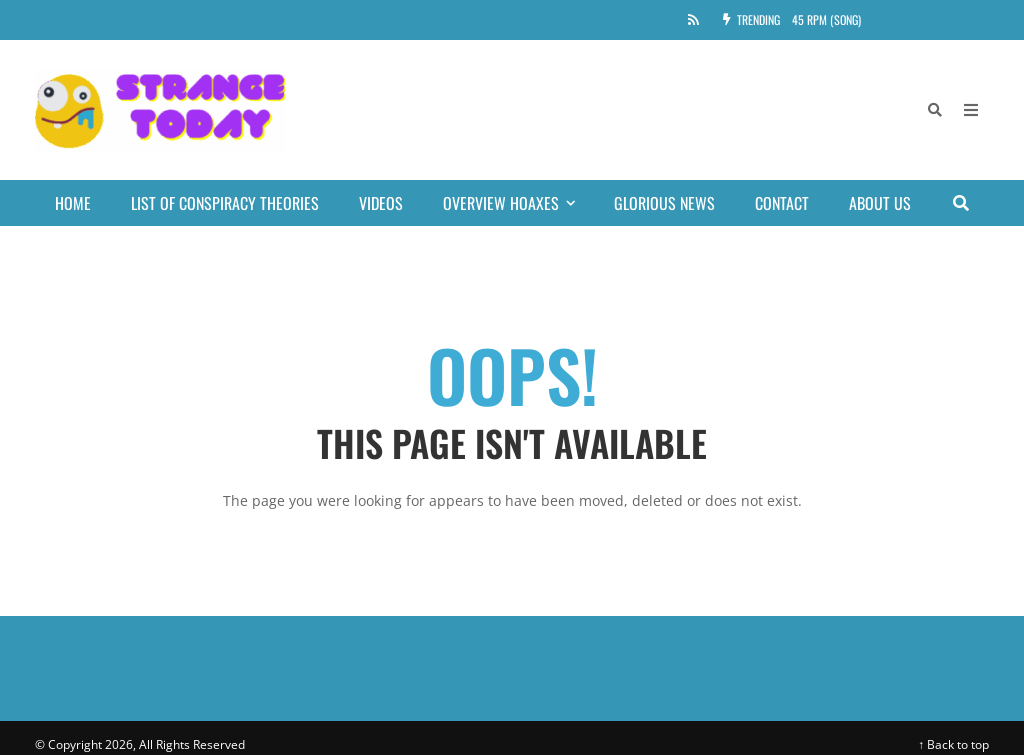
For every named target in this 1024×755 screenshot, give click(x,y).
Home (73, 203)
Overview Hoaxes (518, 203)
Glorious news (664, 203)
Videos (381, 203)
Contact (782, 203)
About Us (880, 203)
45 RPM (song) (826, 19)
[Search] (935, 110)
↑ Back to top (953, 744)
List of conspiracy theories (225, 203)
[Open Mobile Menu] (971, 110)
